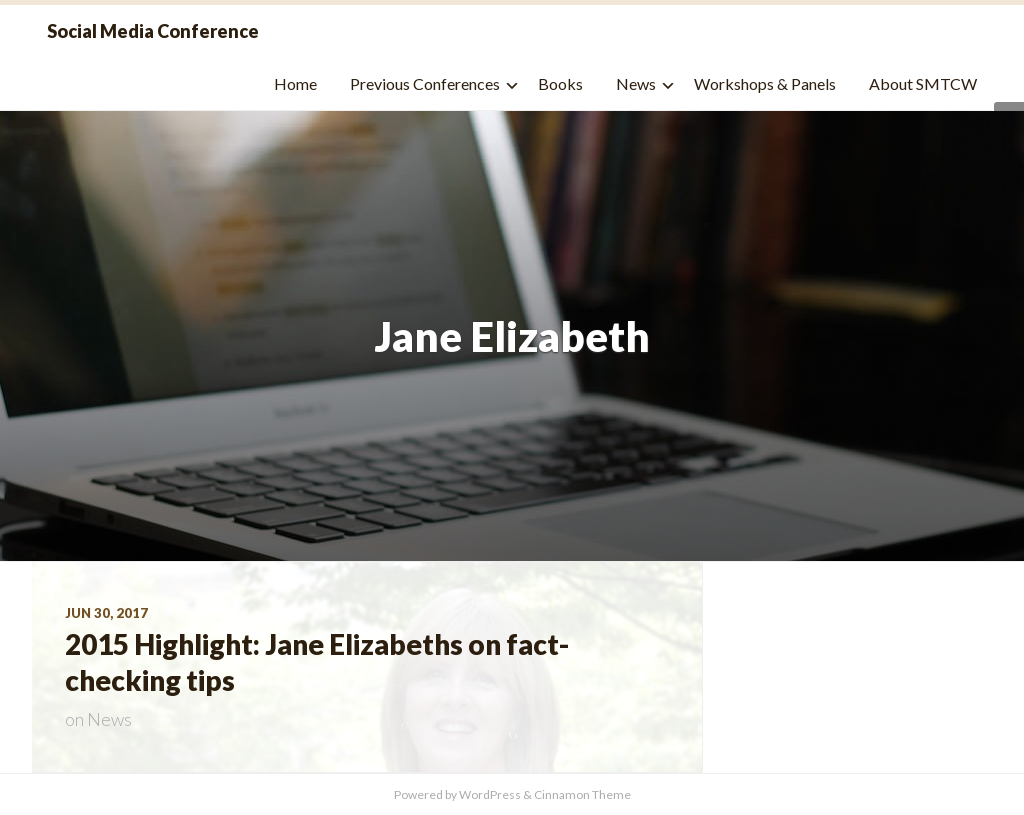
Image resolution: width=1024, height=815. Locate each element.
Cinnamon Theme (582, 794)
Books (560, 83)
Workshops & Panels (765, 83)
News (636, 83)
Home (295, 83)
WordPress (490, 794)
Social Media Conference (153, 31)
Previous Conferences (425, 83)
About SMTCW (923, 83)
